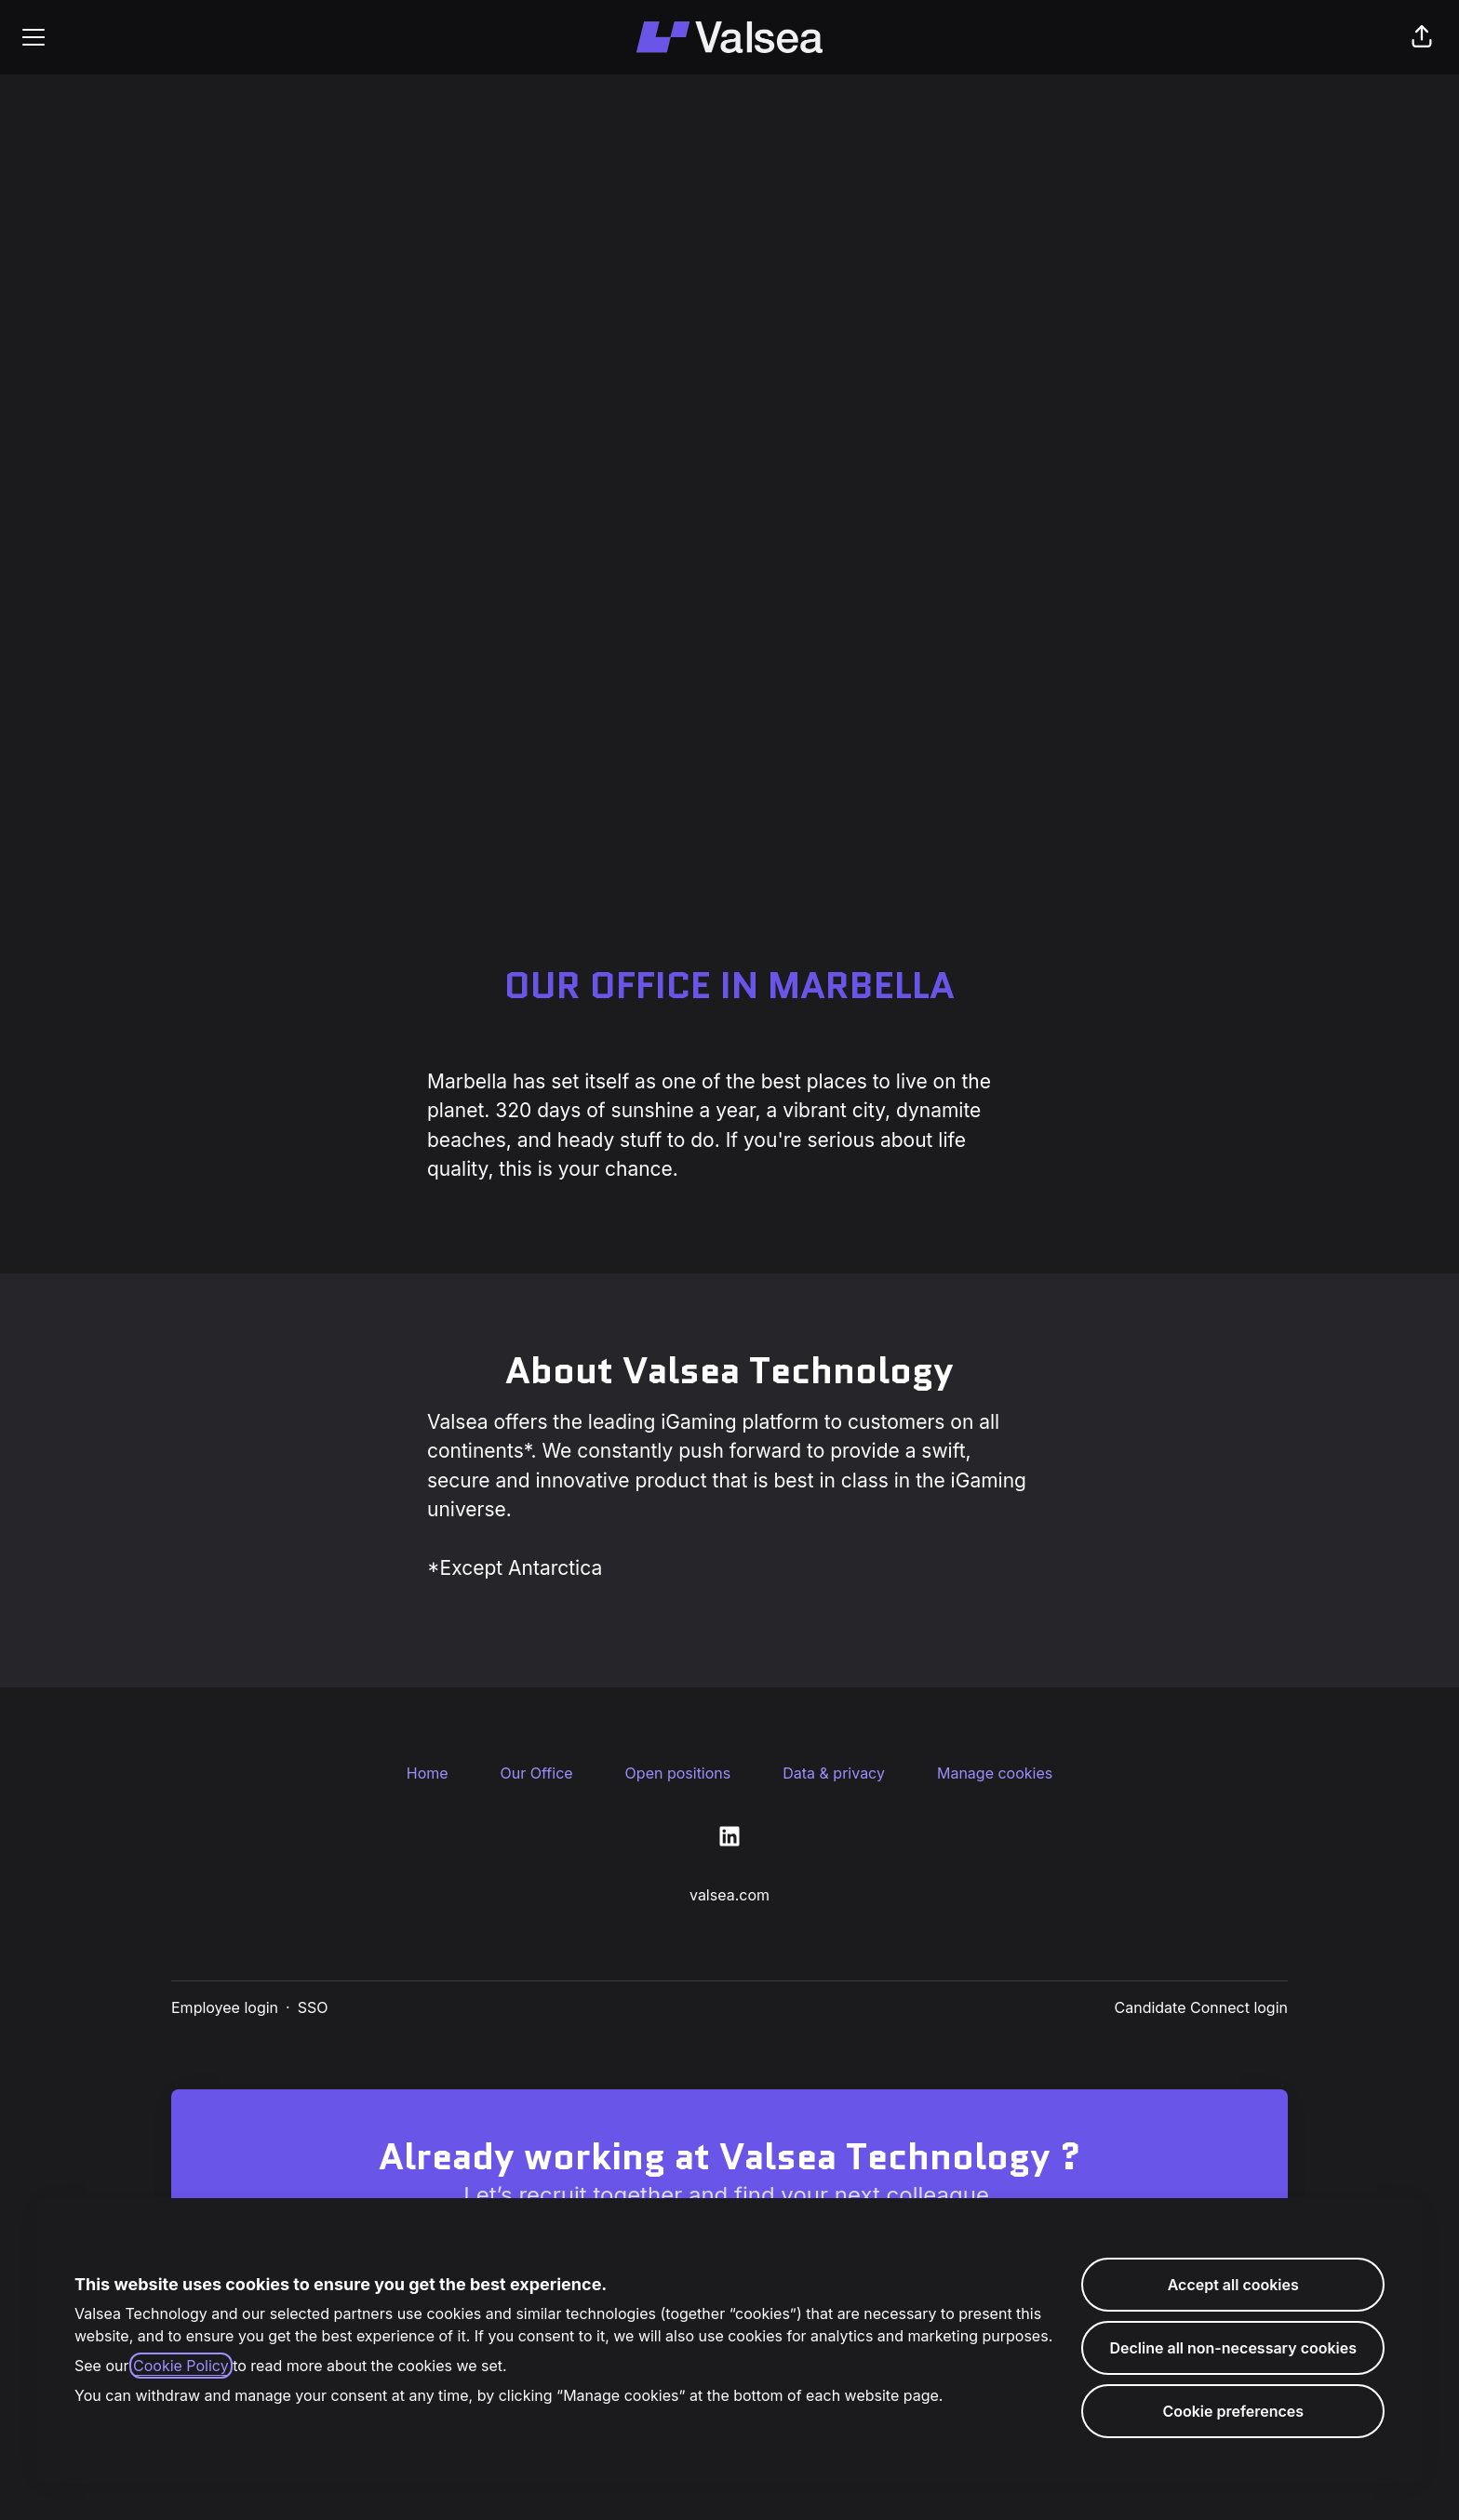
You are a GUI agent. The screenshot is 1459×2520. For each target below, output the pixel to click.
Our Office (537, 1773)
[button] (1422, 37)
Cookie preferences (1233, 2411)
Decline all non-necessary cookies (1233, 2348)
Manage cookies (994, 1773)
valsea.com (729, 1895)
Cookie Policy (181, 2365)
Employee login (224, 2007)
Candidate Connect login (1201, 2007)
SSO (313, 2007)
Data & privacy (834, 1773)
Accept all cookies (1233, 2284)
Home (427, 1773)
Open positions (678, 1773)
